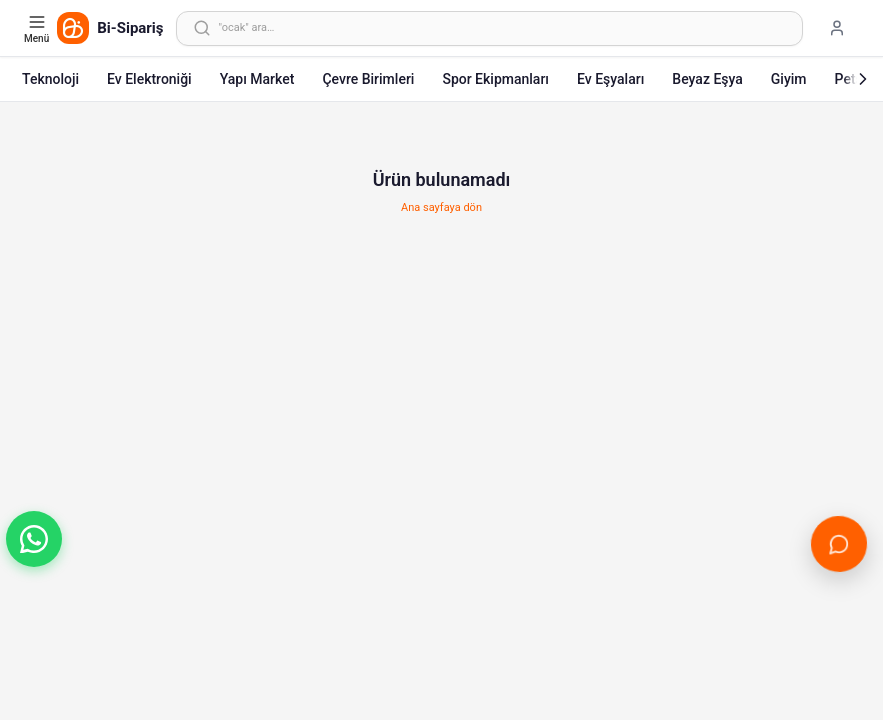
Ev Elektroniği (149, 79)
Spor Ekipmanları (495, 79)
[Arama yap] (489, 28)
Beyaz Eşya (707, 79)
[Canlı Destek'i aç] (838, 543)
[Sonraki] (863, 79)
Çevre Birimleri (368, 79)
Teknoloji (50, 79)
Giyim (789, 79)
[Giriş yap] (837, 28)
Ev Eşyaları (610, 79)
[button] (34, 539)
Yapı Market (257, 79)
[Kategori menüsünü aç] (38, 28)
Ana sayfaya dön (441, 207)
